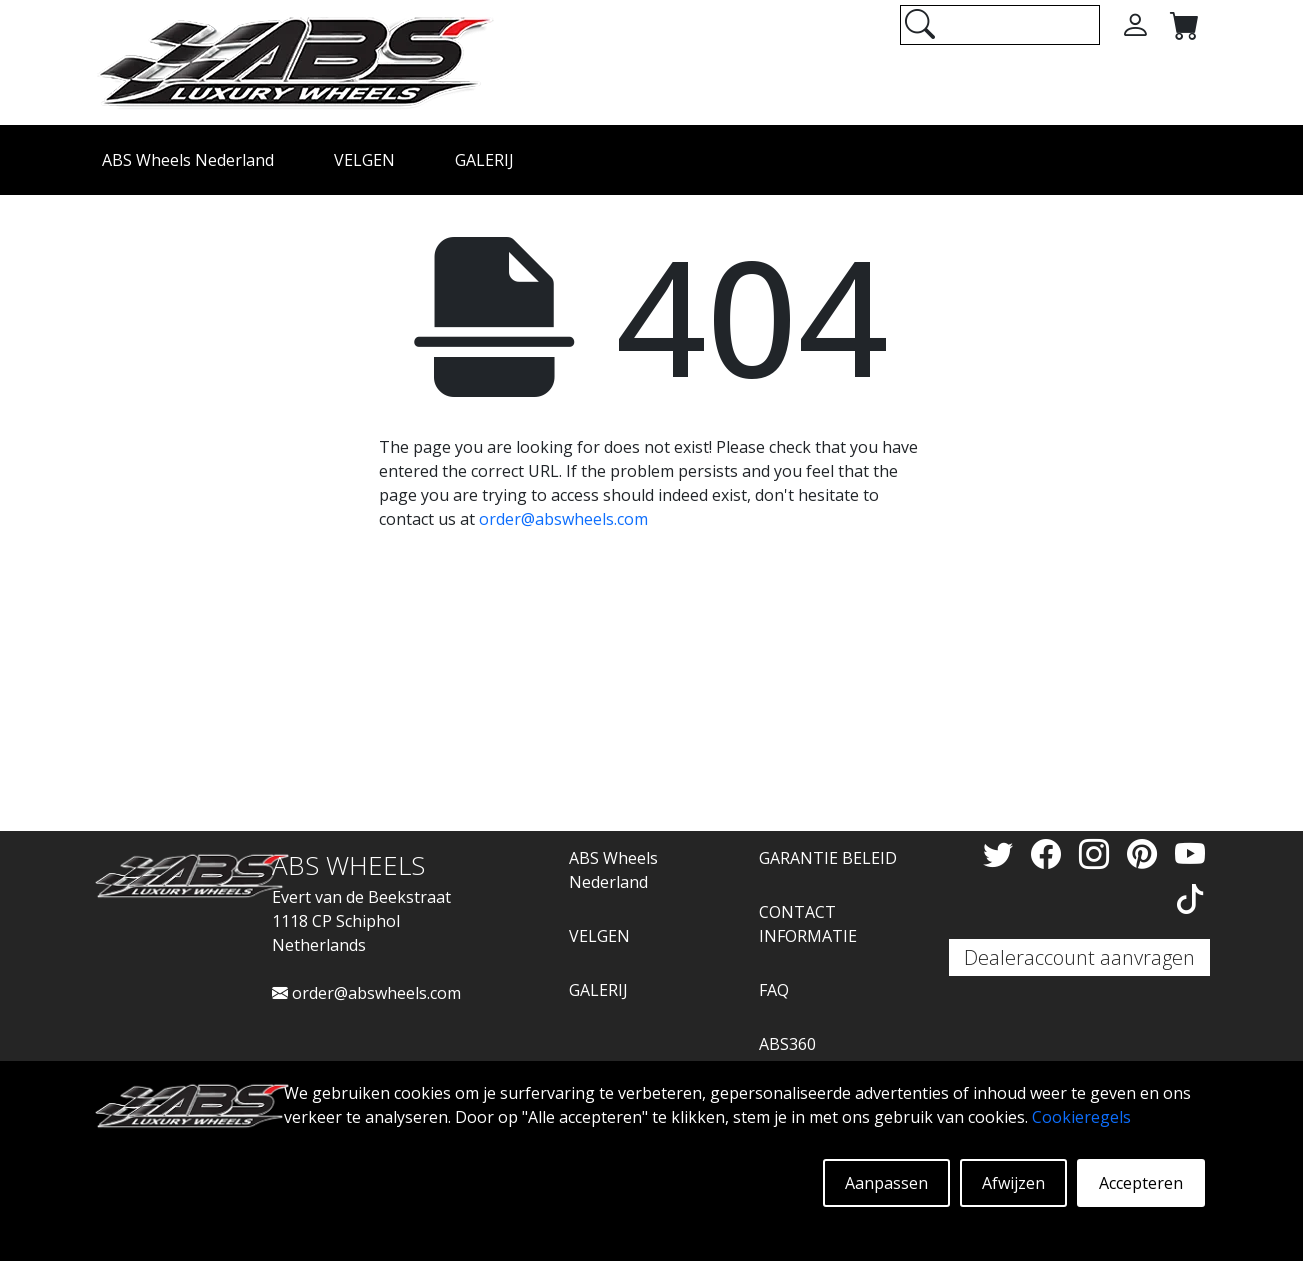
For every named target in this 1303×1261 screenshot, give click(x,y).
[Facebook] (1050, 853)
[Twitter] (1002, 853)
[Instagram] (1098, 853)
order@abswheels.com (563, 519)
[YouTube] (1190, 853)
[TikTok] (1190, 898)
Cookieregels (1081, 1117)
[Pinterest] (1146, 853)
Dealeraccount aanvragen (1079, 957)
